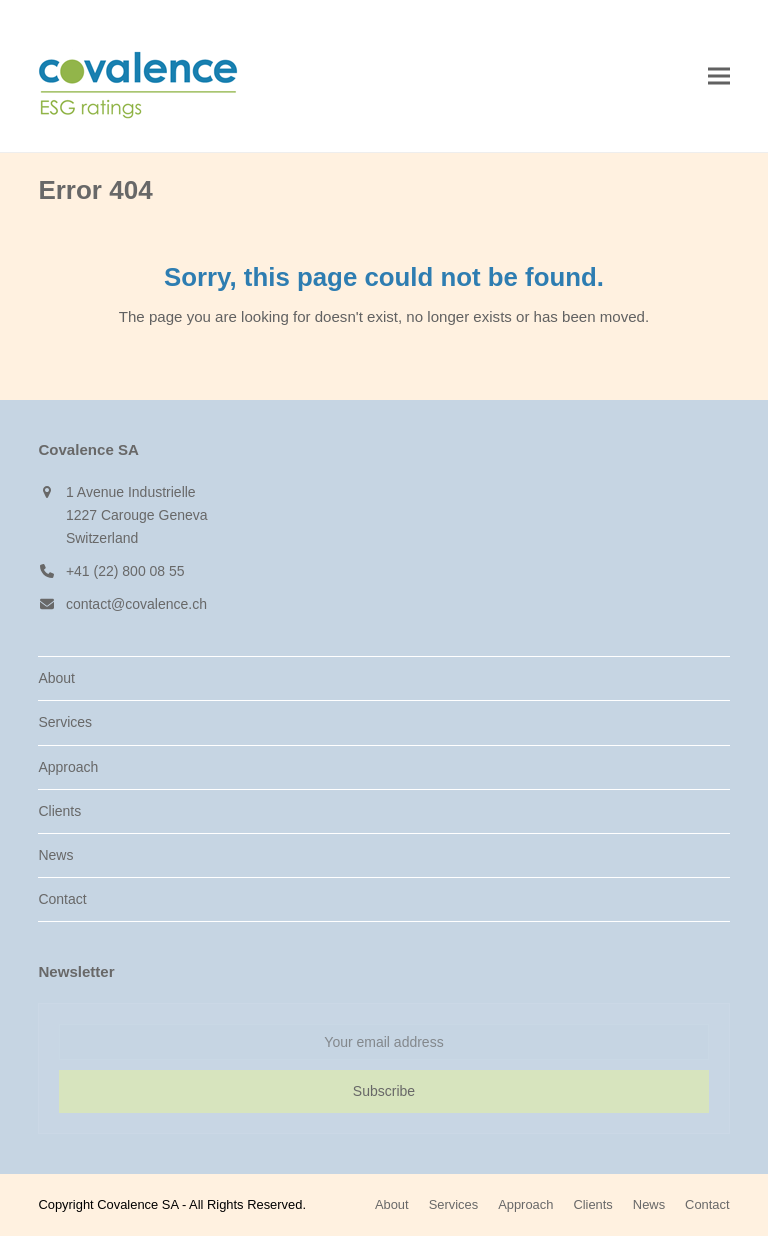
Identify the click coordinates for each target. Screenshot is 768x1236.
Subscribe (384, 1091)
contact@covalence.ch (136, 604)
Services (65, 722)
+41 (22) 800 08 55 (125, 571)
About (56, 678)
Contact (62, 899)
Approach (68, 767)
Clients (59, 811)
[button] (719, 76)
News (55, 855)
